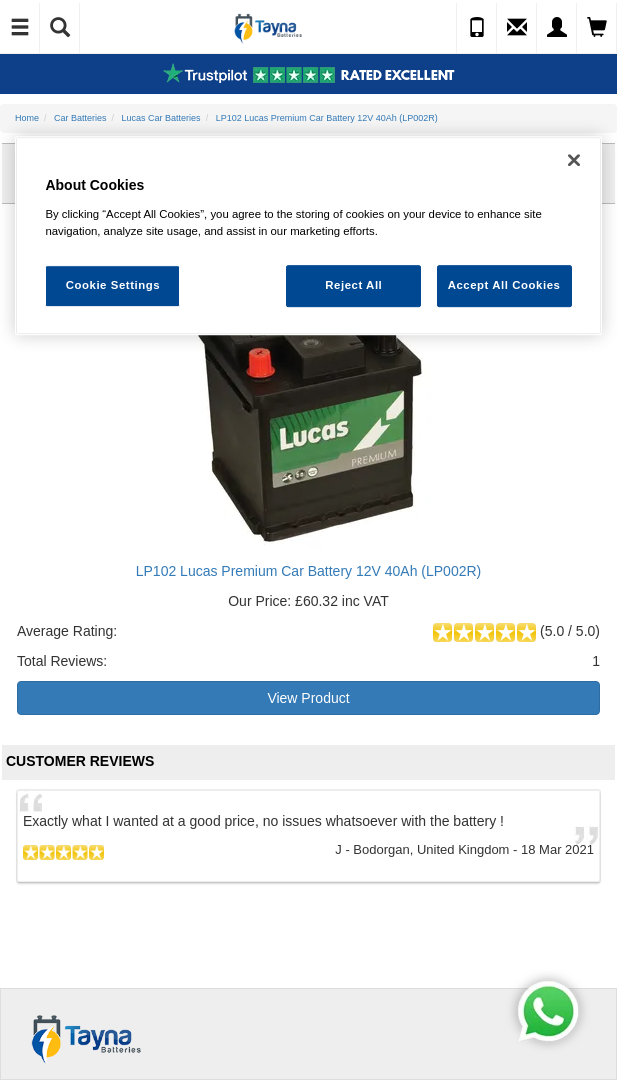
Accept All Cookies (504, 285)
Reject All (353, 285)
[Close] (574, 160)
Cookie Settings (113, 285)
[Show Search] (60, 28)
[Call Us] (477, 28)
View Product (308, 698)
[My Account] (557, 28)
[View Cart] (597, 28)
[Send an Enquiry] (517, 28)
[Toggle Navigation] (20, 28)
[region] (308, 235)
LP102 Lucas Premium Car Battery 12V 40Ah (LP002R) (309, 571)
